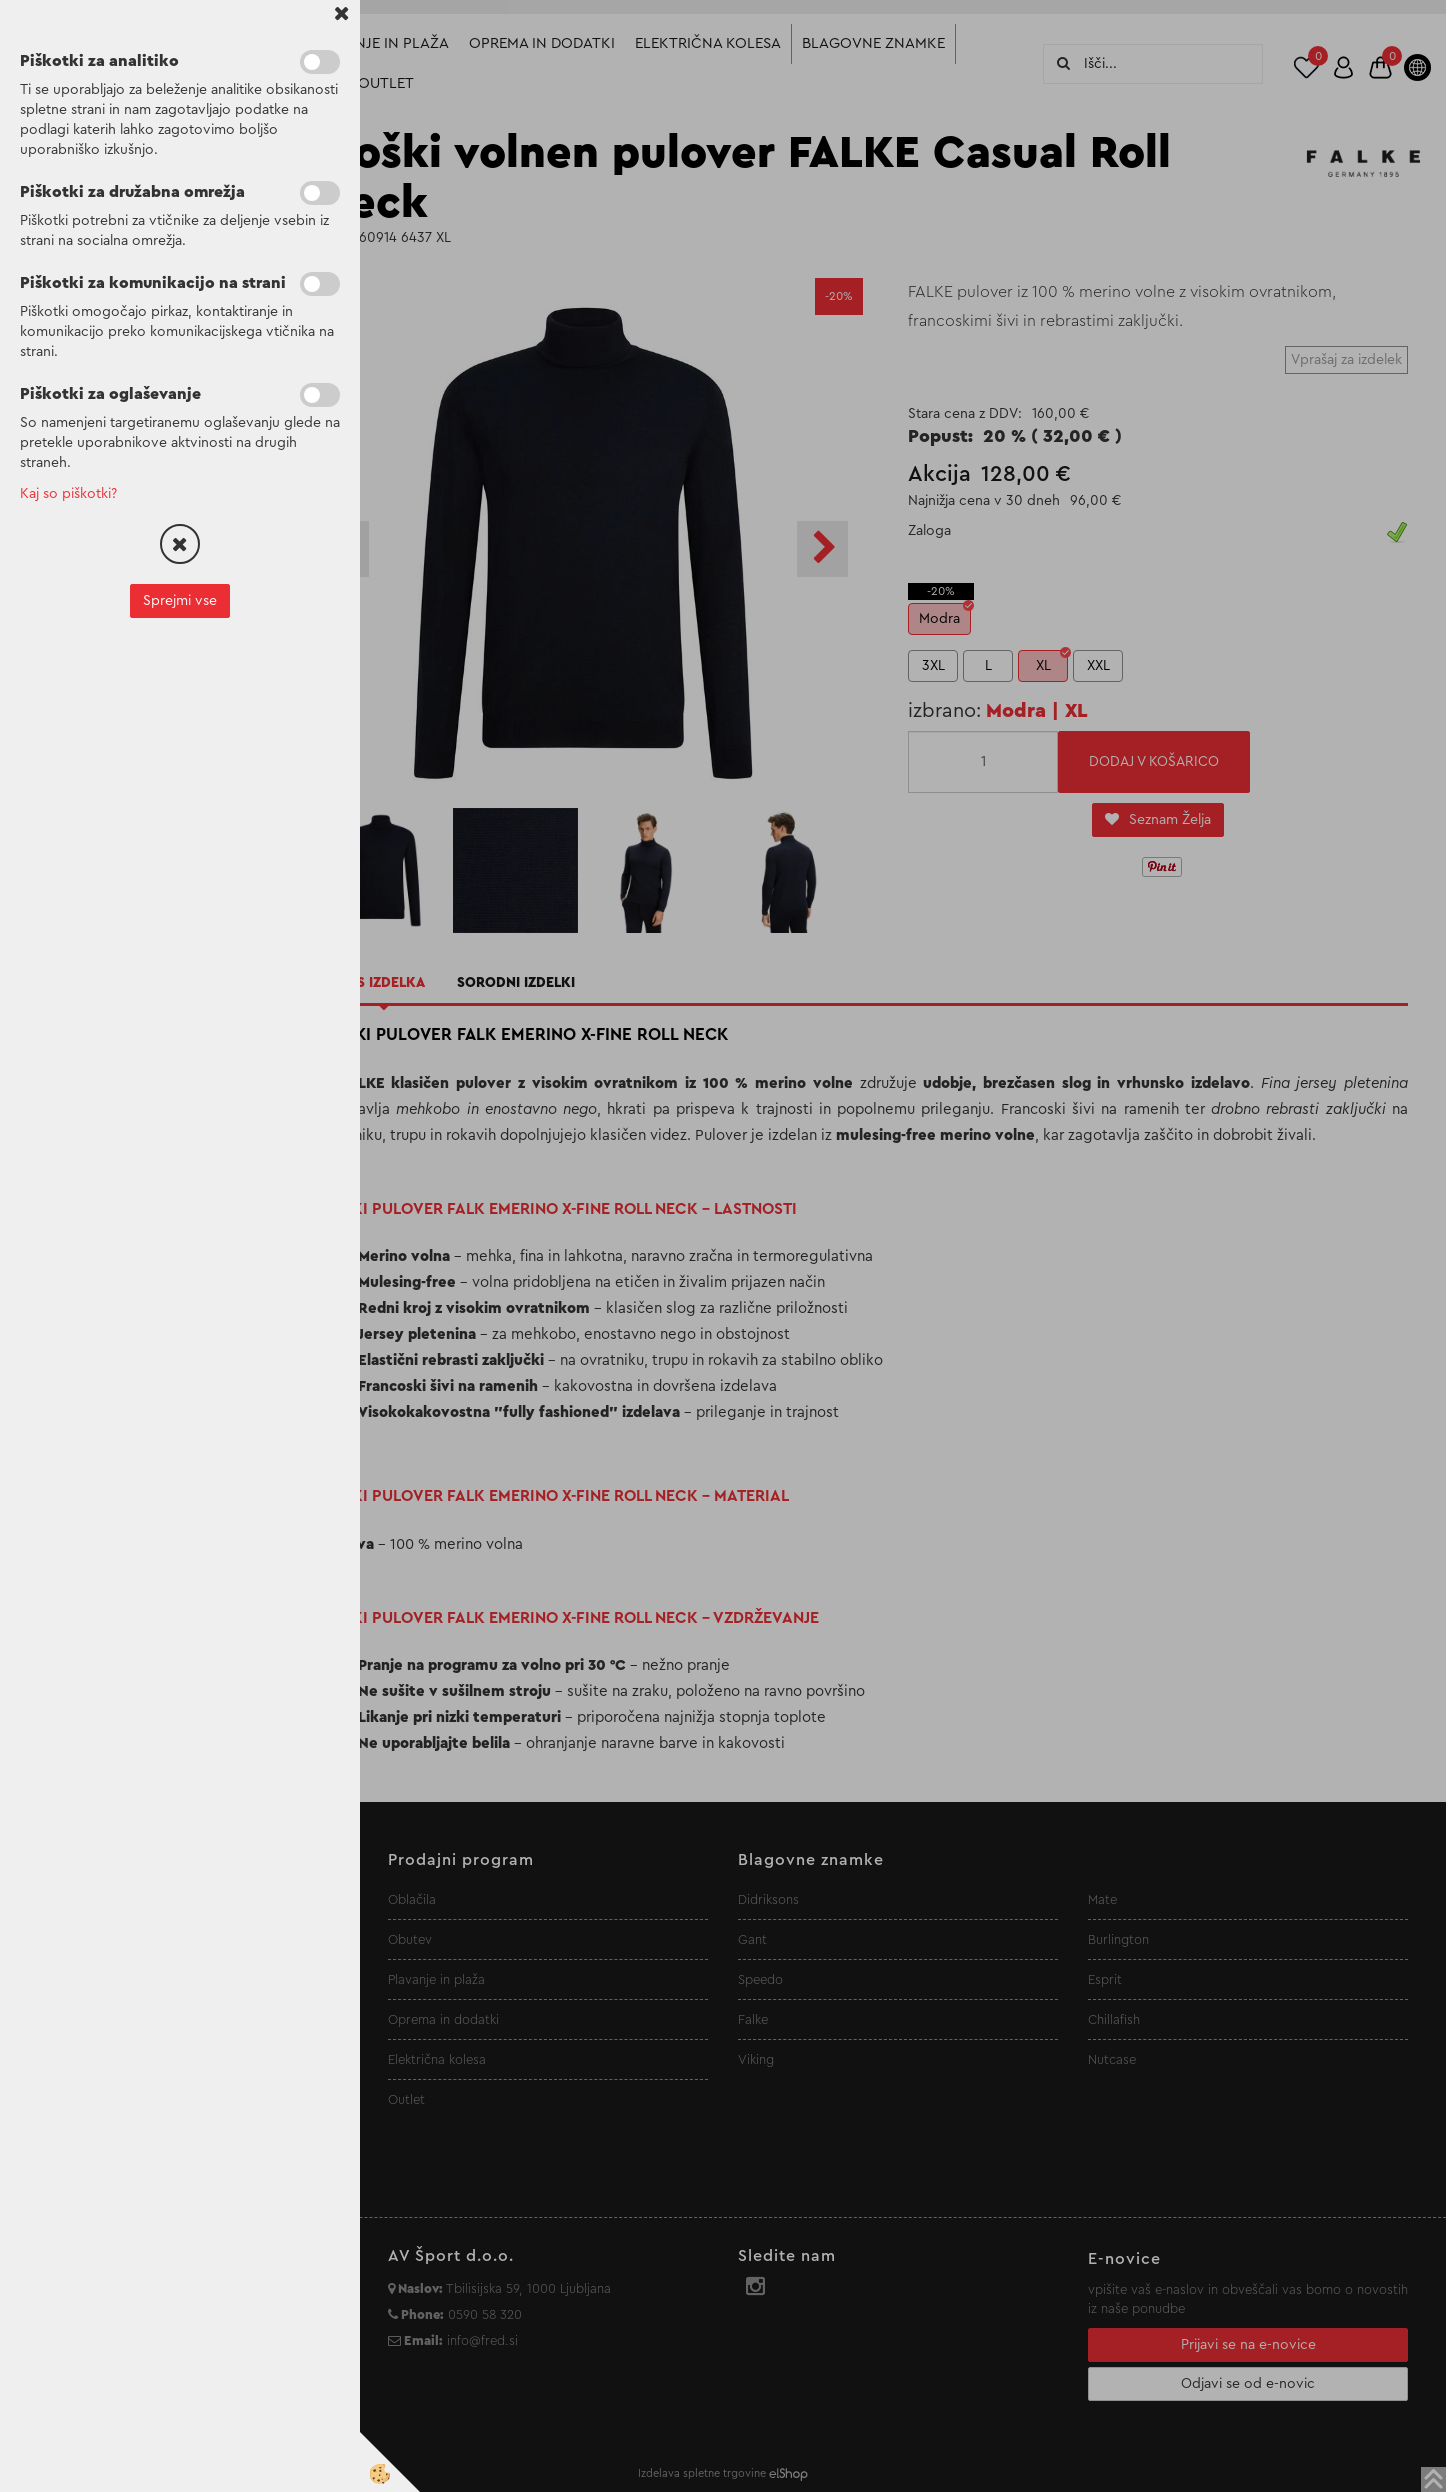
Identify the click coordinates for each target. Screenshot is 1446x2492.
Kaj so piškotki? (68, 494)
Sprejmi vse (180, 601)
